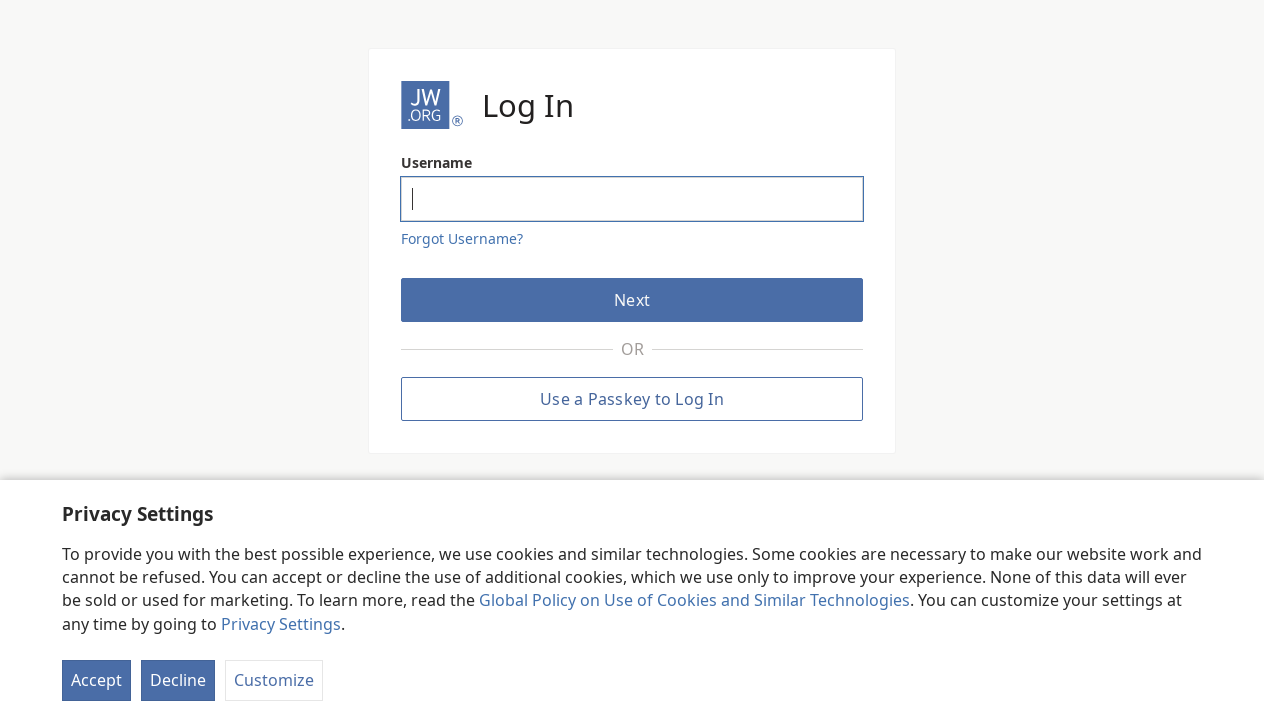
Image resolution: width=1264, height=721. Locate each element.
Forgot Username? (462, 238)
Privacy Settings (281, 624)
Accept (96, 680)
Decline (178, 680)
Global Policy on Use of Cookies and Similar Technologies (694, 600)
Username (436, 162)
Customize (274, 680)
